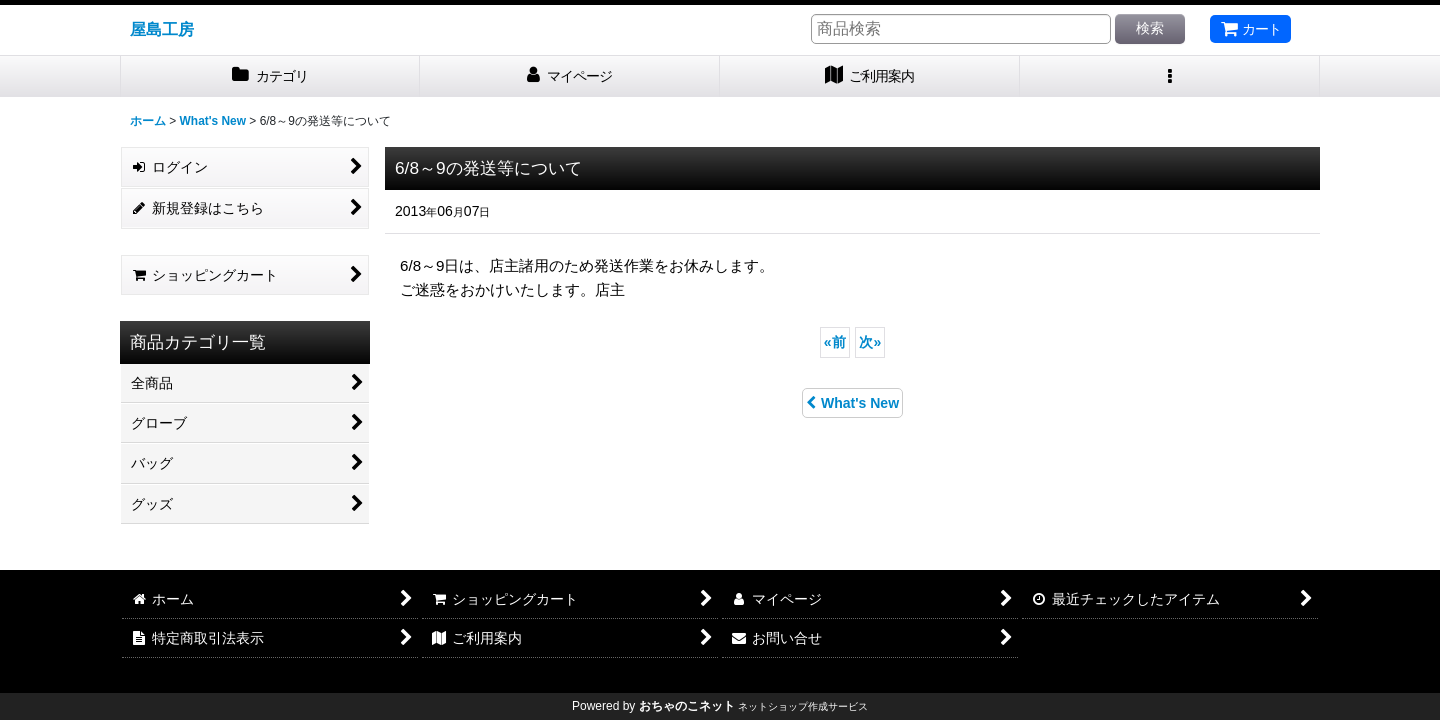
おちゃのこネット (687, 706)
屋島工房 (162, 29)
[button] (1170, 76)
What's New (852, 403)
